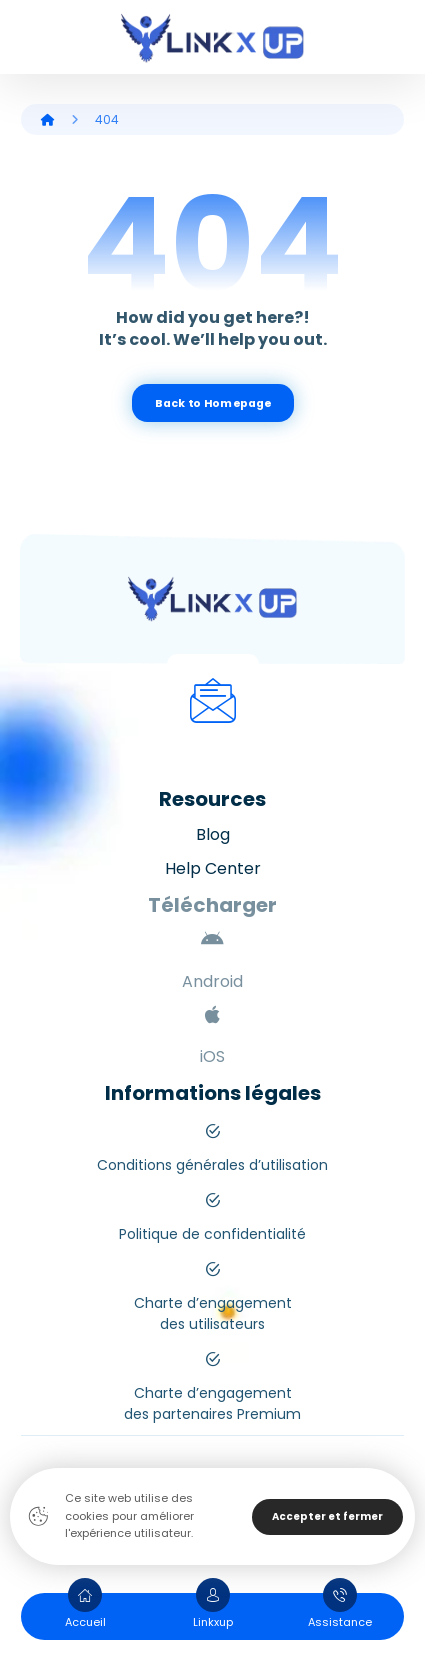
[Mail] (213, 700)
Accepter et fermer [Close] (327, 1516)
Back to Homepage (212, 402)
